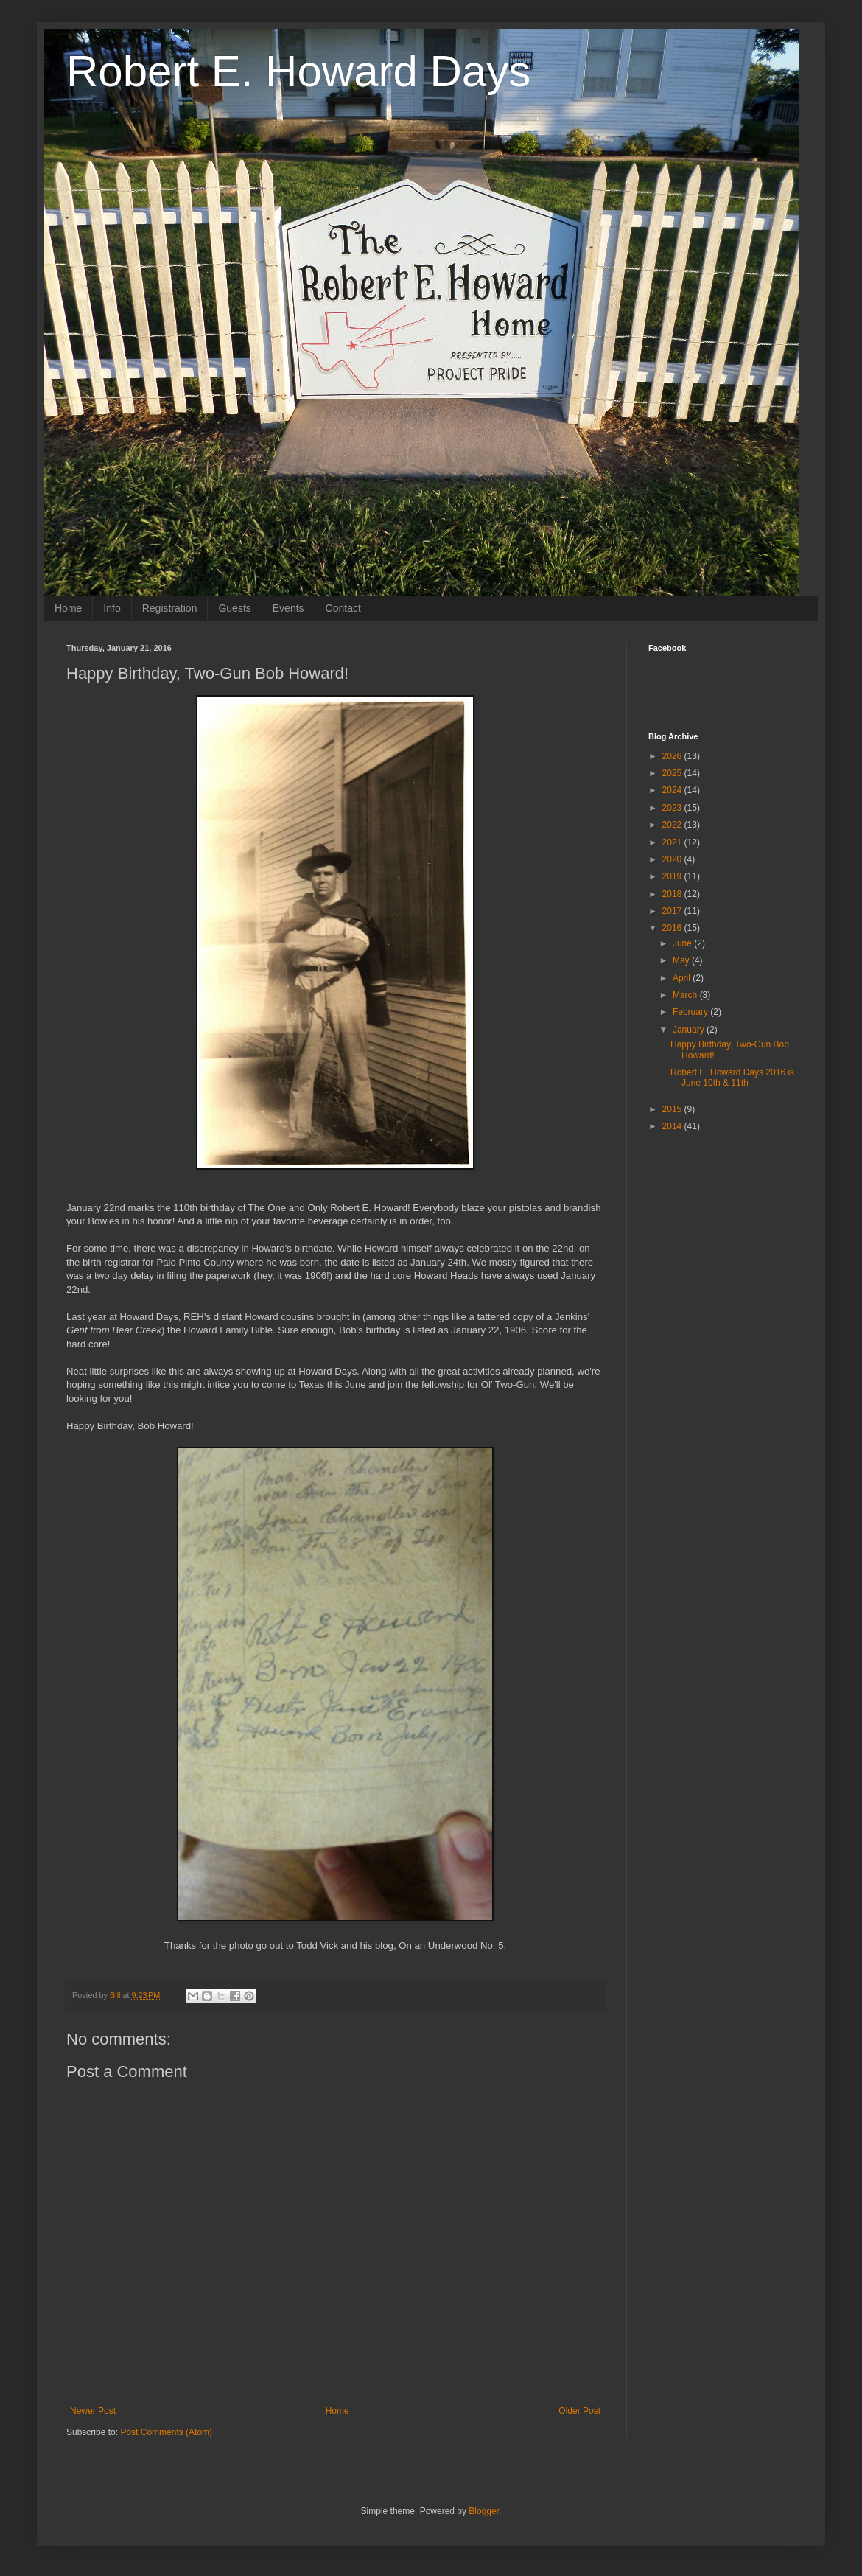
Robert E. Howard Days (298, 71)
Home (68, 608)
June (683, 943)
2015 (673, 1109)
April (683, 978)
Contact (343, 608)
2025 (673, 773)
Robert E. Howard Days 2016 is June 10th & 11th (732, 1077)
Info (111, 608)
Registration (169, 608)
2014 (673, 1126)
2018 (673, 894)
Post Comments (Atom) (166, 2432)
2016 (673, 928)
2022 (673, 825)
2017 (673, 911)
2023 (673, 808)
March (686, 995)
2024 (673, 790)
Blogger (484, 2511)
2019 (673, 876)
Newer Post (93, 2411)
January (690, 1030)
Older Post (579, 2411)
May (682, 960)
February (691, 1012)
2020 (673, 859)
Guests (234, 608)
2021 (673, 842)
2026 (673, 756)
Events (288, 608)
